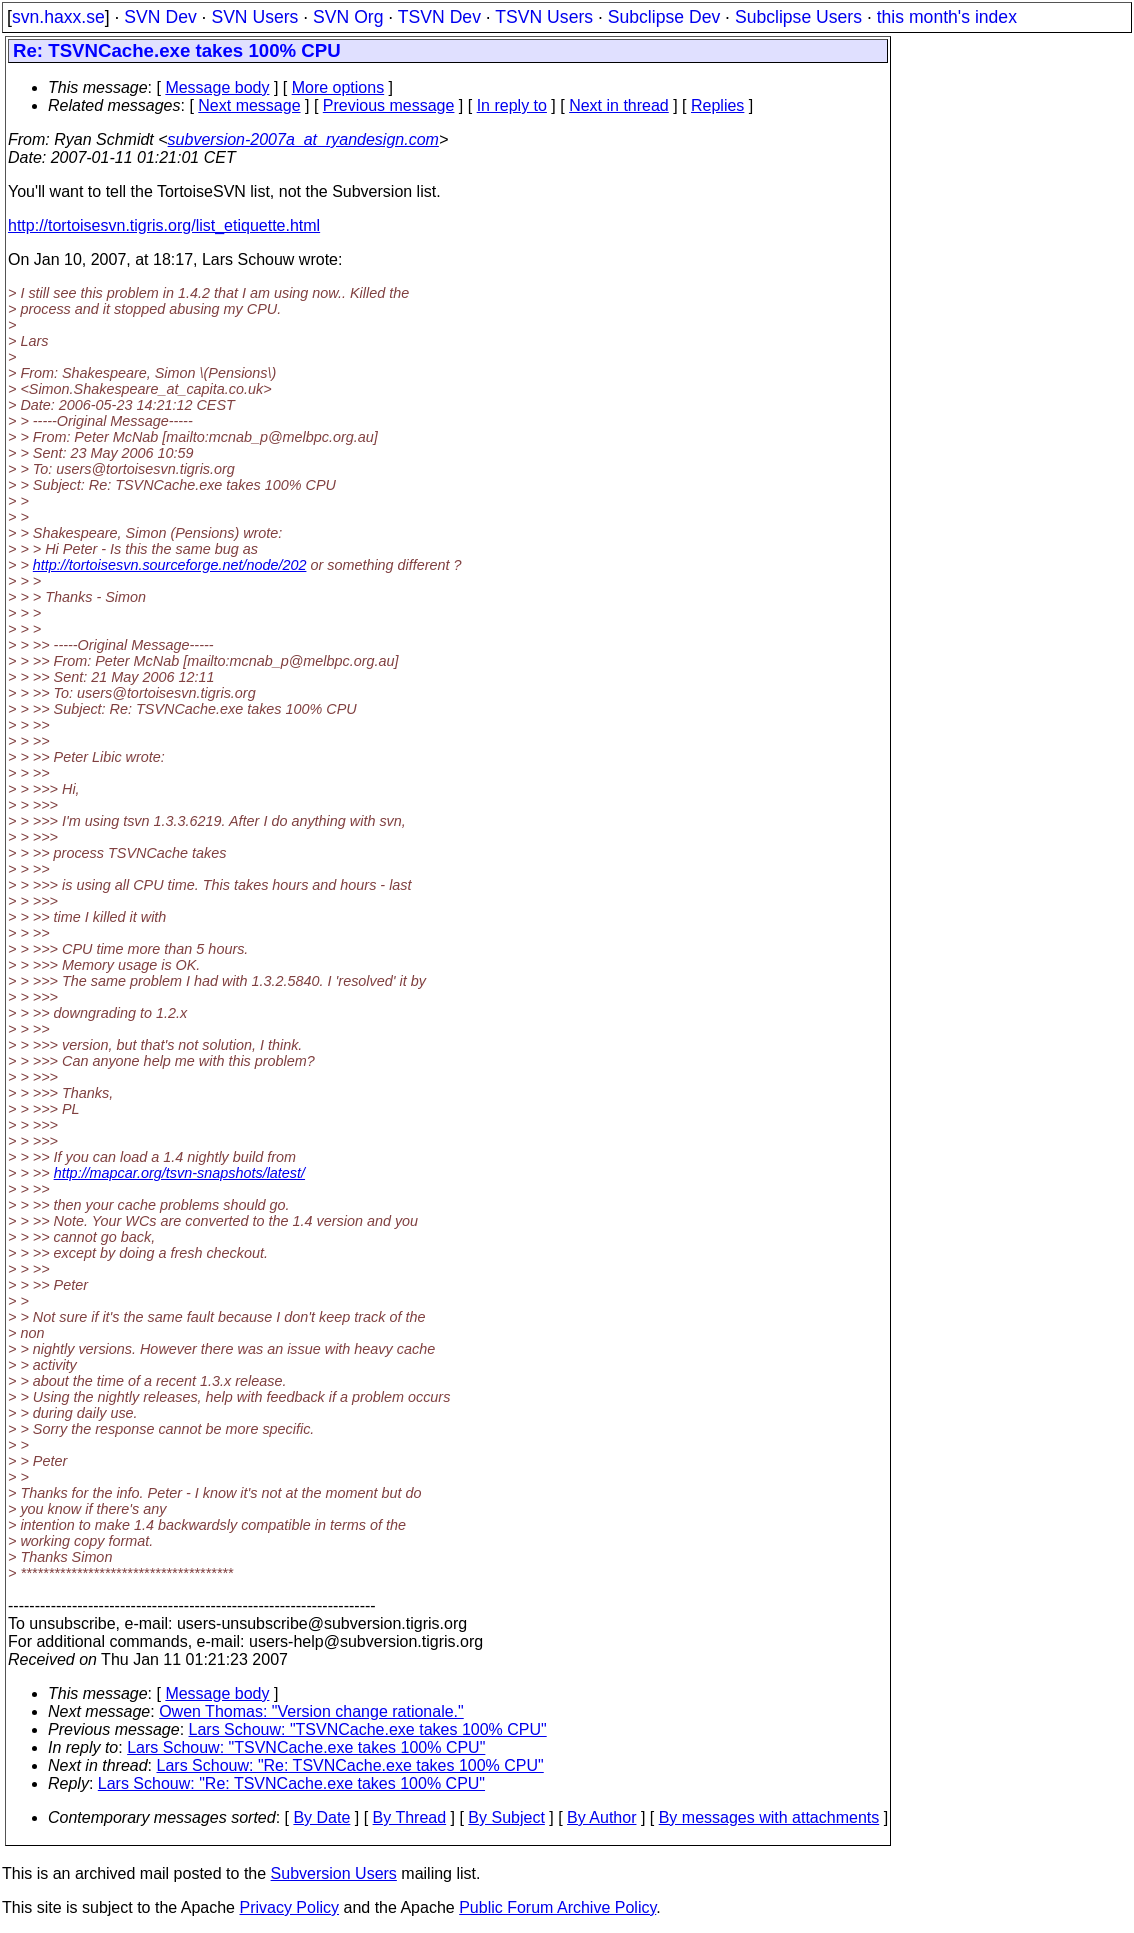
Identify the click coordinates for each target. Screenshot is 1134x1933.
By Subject (506, 1817)
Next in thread (619, 105)
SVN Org (348, 17)
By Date (321, 1817)
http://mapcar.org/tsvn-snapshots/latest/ (179, 1173)
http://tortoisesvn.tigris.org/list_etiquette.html (164, 225)
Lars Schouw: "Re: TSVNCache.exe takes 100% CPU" (350, 1765)
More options (338, 87)
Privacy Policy (289, 1907)
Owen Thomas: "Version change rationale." (311, 1711)
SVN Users (254, 17)
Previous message (389, 105)
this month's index (947, 17)
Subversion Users (334, 1873)
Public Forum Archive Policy (557, 1907)
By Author (601, 1817)
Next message (249, 105)
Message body (217, 87)
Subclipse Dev (664, 17)
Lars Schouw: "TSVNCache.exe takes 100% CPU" (368, 1729)
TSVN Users (544, 17)
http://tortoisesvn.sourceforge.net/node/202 (170, 565)
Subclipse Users (798, 17)
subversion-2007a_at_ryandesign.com (303, 139)
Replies (717, 105)
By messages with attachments (769, 1817)
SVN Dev (160, 17)
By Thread (410, 1817)
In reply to (512, 105)
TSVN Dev (439, 17)
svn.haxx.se (58, 17)
